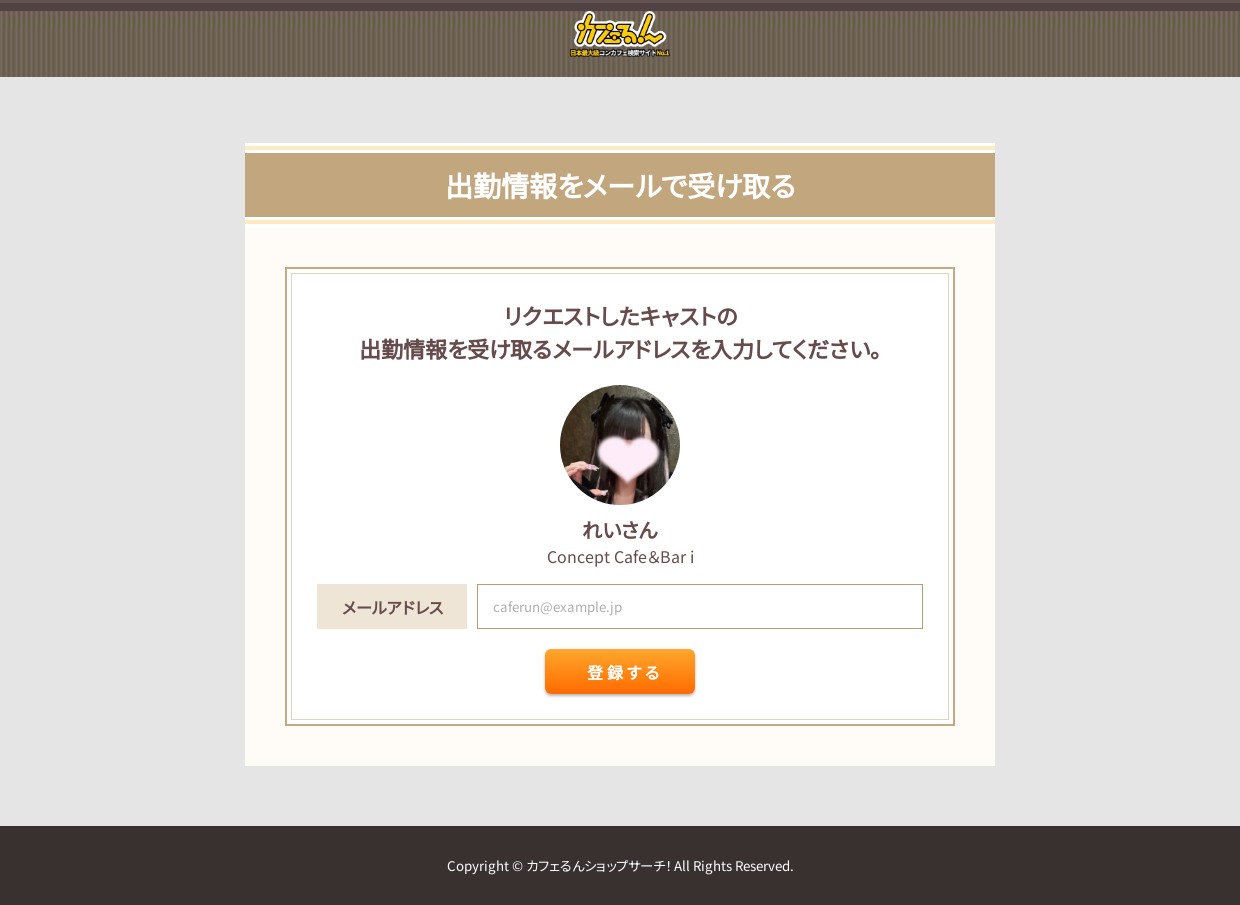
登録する (625, 672)
